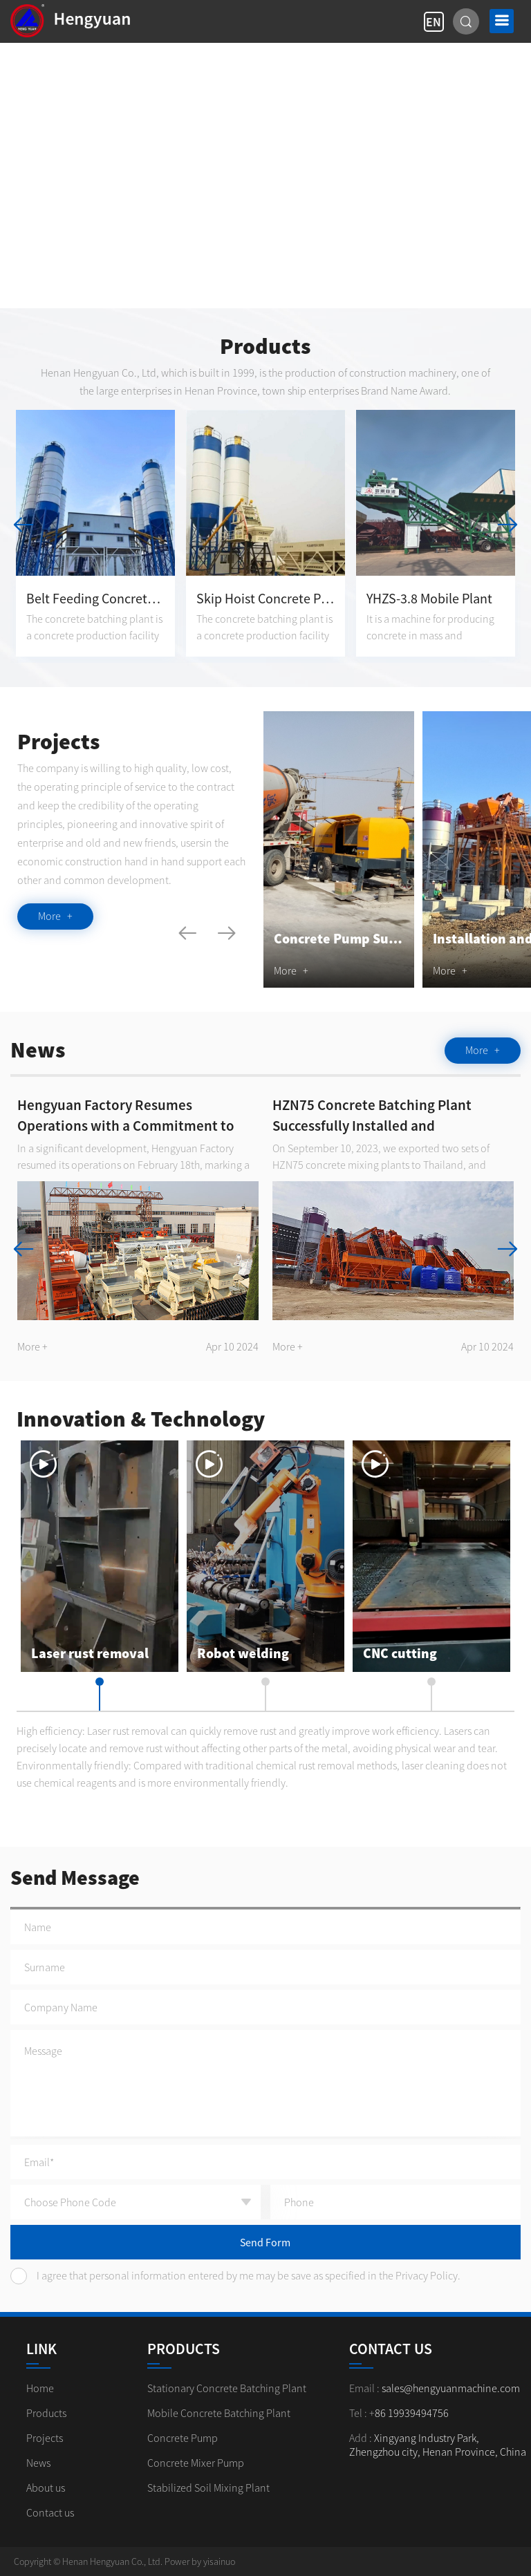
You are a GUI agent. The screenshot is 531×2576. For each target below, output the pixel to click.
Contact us (50, 2512)
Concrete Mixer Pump (195, 2463)
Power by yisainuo (200, 2561)
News (38, 2463)
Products (46, 2413)
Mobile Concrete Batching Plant (218, 2413)
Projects (44, 2438)
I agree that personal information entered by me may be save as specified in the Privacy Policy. (235, 2276)
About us (45, 2487)
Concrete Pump (182, 2438)
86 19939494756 (412, 2413)
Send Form (265, 2242)
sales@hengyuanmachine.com (451, 2388)
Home (40, 2388)
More (55, 916)
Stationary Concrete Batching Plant (226, 2388)
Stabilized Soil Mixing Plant (208, 2487)
